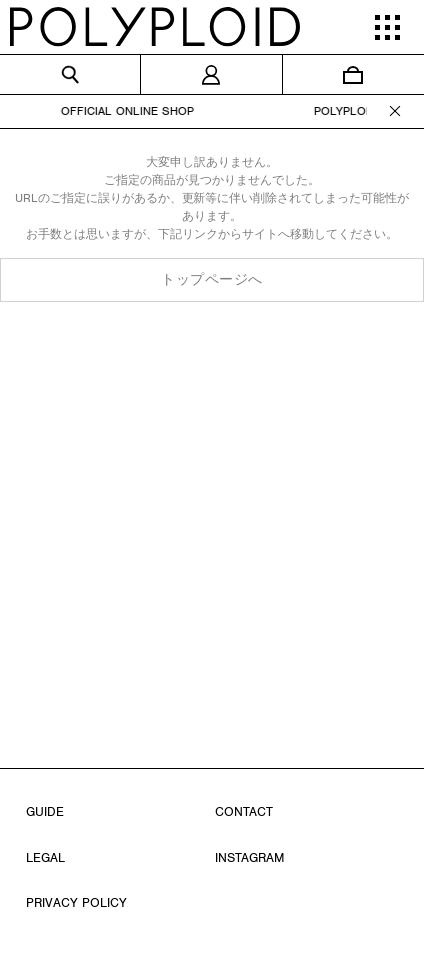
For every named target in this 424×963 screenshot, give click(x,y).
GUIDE (45, 811)
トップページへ (212, 279)
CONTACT (244, 811)
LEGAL (45, 857)
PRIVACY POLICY (76, 902)
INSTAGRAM (249, 857)
